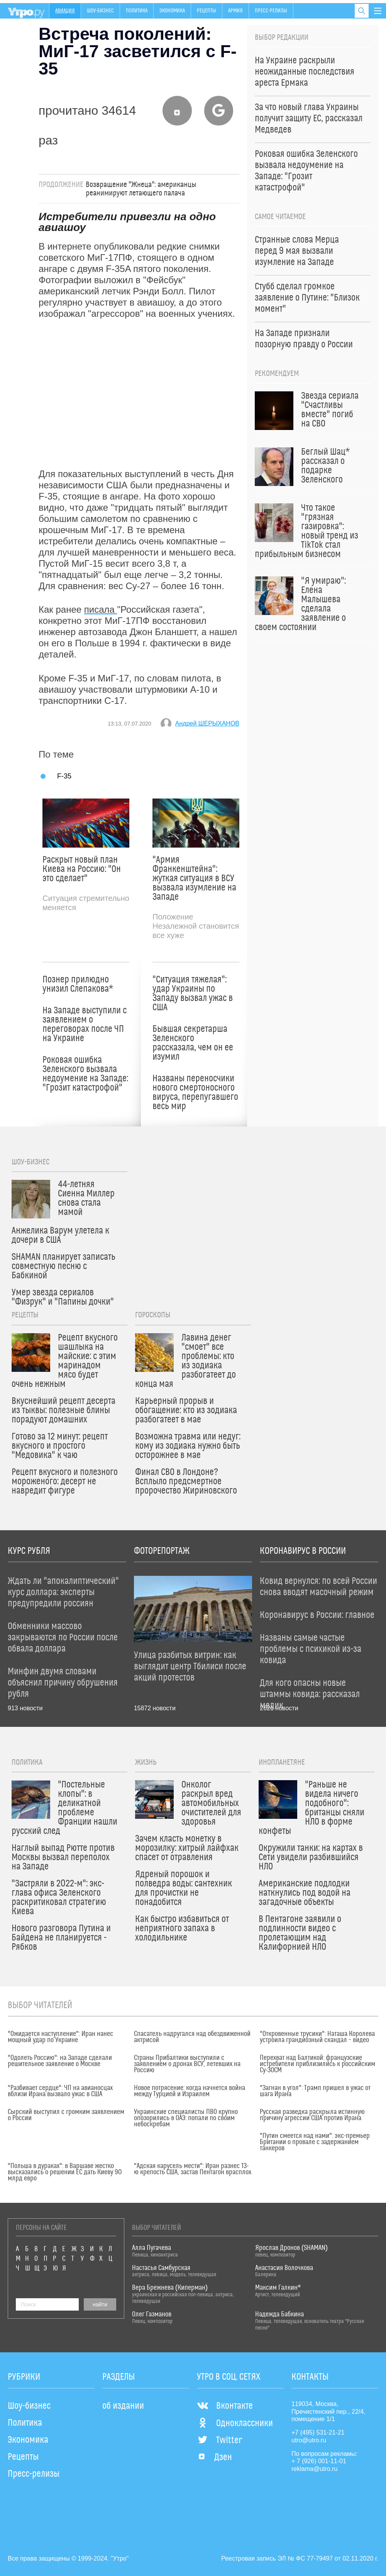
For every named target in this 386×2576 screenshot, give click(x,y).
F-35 (64, 776)
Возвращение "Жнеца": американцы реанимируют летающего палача (141, 188)
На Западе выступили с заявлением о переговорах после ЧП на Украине (84, 1024)
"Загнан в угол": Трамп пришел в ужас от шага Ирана (315, 2091)
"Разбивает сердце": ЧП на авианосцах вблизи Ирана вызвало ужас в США (60, 2091)
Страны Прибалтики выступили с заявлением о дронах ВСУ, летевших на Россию (187, 2064)
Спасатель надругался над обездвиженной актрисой (192, 2037)
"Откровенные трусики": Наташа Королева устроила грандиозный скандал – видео (317, 2037)
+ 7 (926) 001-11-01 (318, 2461)
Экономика (172, 11)
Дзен (214, 2457)
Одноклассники (235, 2423)
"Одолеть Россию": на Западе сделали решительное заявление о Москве (60, 2061)
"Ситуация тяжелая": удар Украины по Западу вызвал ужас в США (192, 993)
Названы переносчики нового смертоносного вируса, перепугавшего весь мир (195, 1092)
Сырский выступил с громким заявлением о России (66, 2115)
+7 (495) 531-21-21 (317, 2432)
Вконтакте (225, 2406)
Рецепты (206, 11)
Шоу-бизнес (100, 11)
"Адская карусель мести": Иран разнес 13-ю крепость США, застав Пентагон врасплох (192, 2169)
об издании (123, 2406)
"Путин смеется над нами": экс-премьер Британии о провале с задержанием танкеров (315, 2142)
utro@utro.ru (308, 2440)
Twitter (219, 2440)
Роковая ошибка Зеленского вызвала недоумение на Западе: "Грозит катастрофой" (85, 1074)
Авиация (65, 11)
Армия (235, 11)
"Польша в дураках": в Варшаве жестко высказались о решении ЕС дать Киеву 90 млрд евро (65, 2172)
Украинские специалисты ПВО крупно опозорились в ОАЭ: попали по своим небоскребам (186, 2118)
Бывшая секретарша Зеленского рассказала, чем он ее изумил (192, 1043)
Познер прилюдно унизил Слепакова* (77, 984)
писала (100, 609)
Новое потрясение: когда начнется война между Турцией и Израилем (189, 2091)
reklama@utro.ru (314, 2469)
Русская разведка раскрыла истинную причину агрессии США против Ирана (312, 2115)
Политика (136, 11)
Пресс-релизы (271, 11)
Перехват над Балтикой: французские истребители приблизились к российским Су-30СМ (317, 2064)
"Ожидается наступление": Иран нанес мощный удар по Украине (60, 2037)
